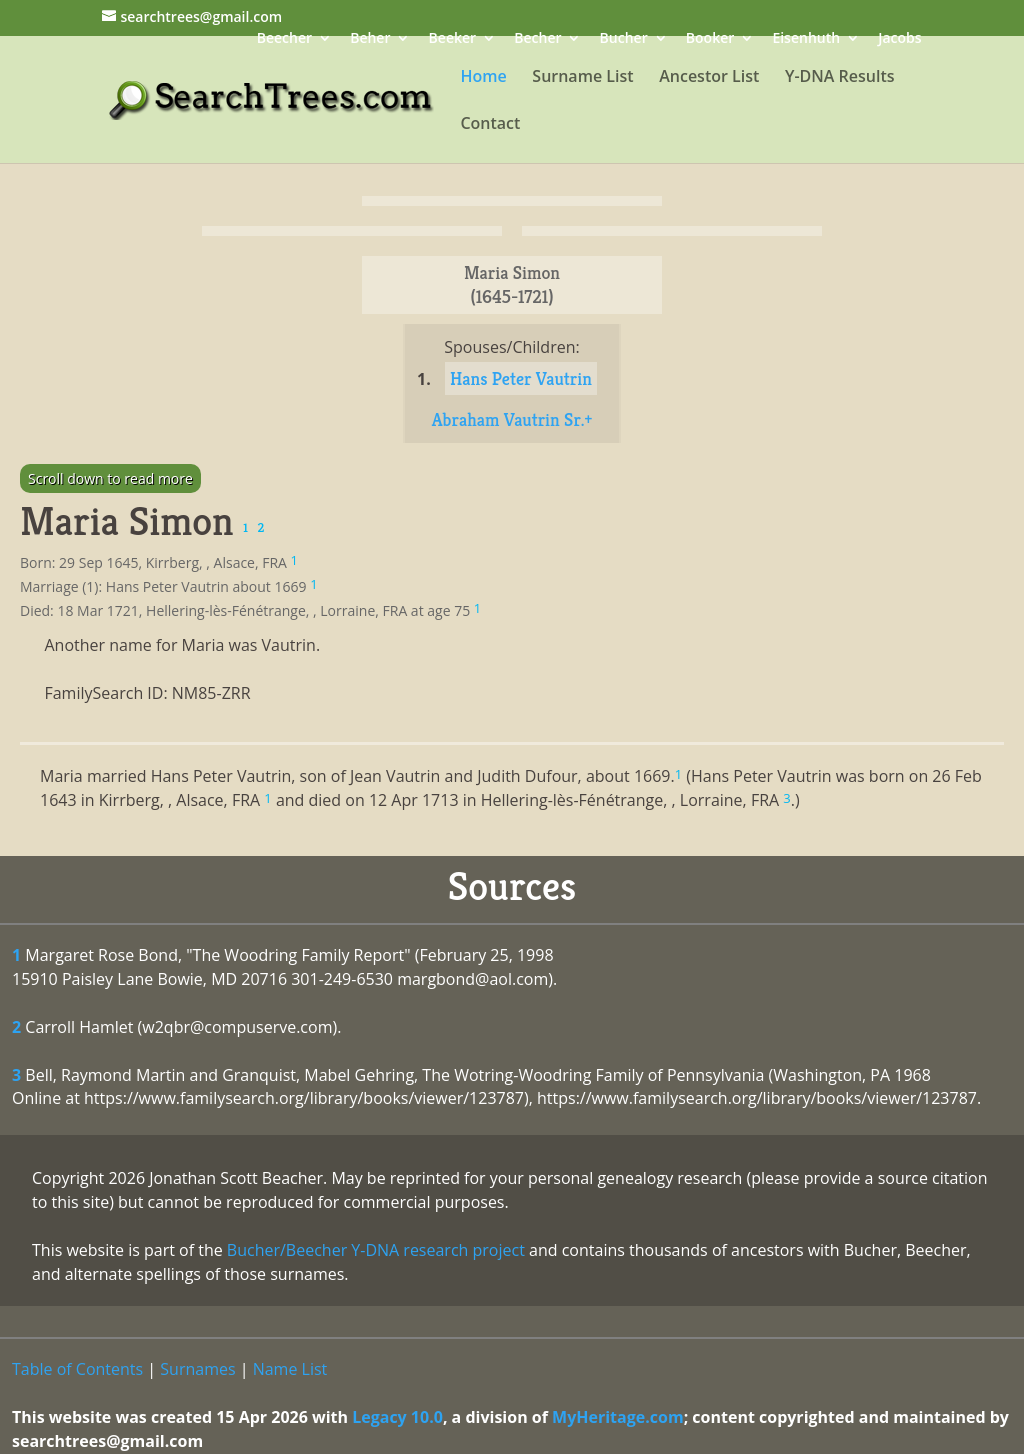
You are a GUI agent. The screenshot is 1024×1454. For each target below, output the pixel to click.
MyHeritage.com (618, 1417)
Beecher (284, 39)
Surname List (582, 78)
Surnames (197, 1369)
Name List (290, 1369)
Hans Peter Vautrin (521, 378)
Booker (710, 39)
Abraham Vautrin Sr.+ (512, 419)
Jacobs (899, 39)
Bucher (624, 39)
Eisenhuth (806, 39)
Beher (370, 39)
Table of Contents (77, 1369)
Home (483, 78)
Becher (537, 39)
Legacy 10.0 (397, 1417)
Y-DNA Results (840, 78)
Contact (490, 125)
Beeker (453, 39)
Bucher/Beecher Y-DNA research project (376, 1250)
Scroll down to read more (110, 478)
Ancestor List (709, 78)
